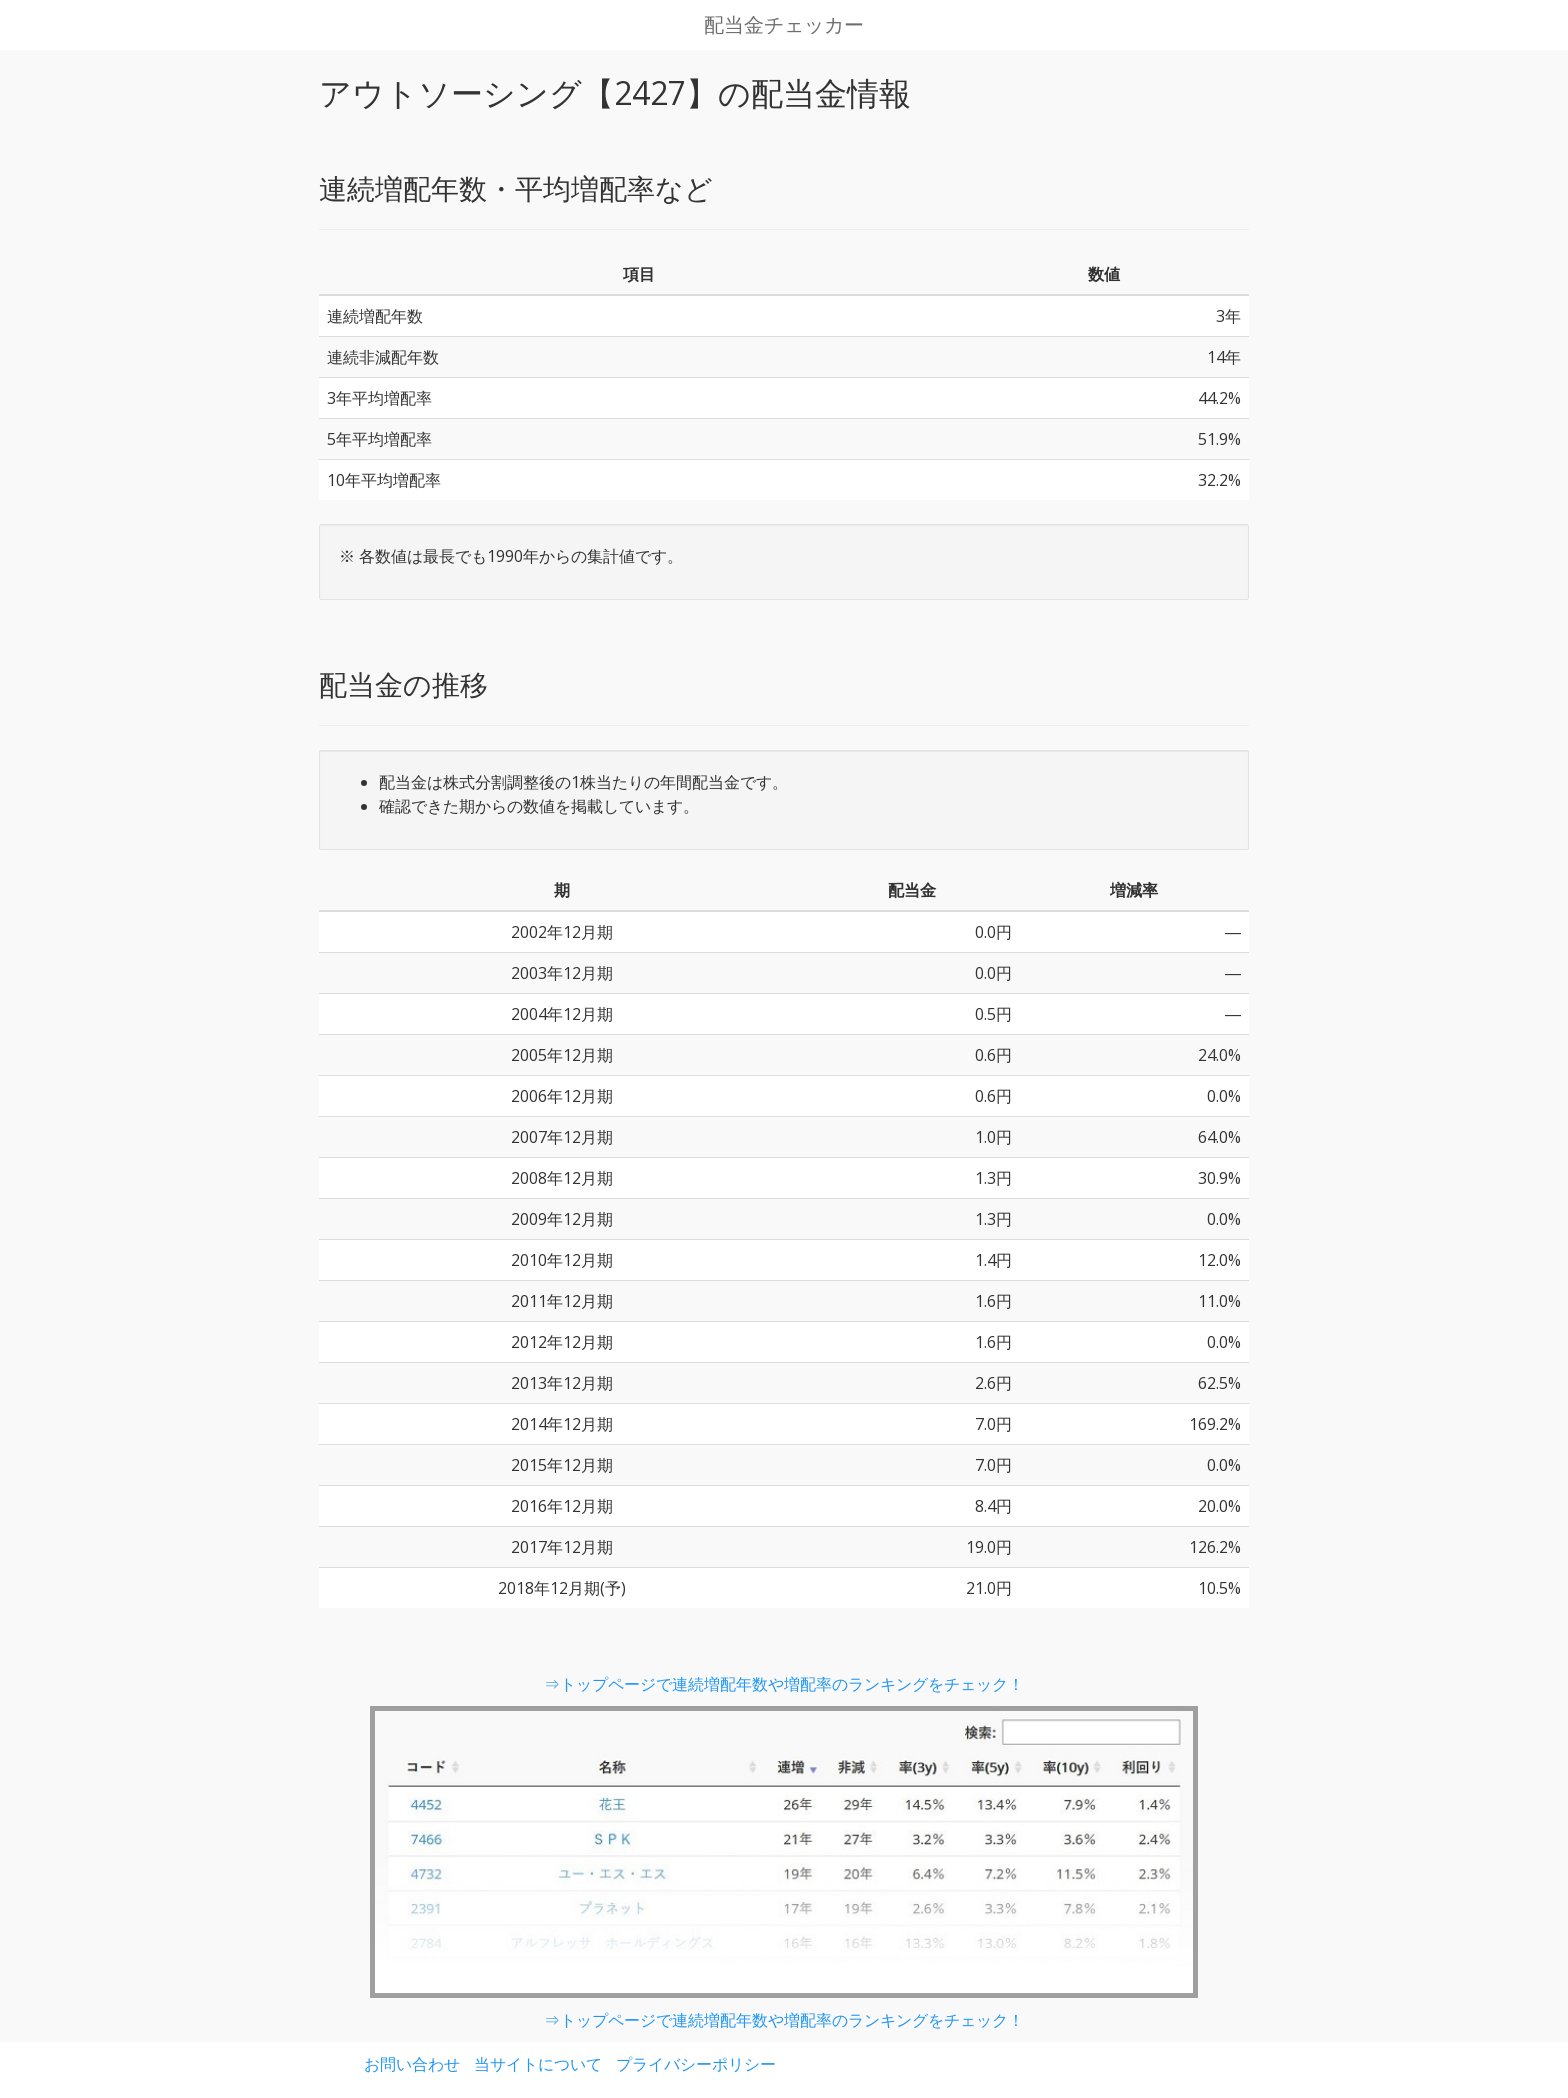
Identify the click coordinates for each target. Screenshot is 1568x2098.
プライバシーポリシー (696, 2064)
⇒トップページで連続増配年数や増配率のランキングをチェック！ (784, 1684)
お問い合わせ (412, 2064)
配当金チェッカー (784, 25)
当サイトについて (538, 2064)
